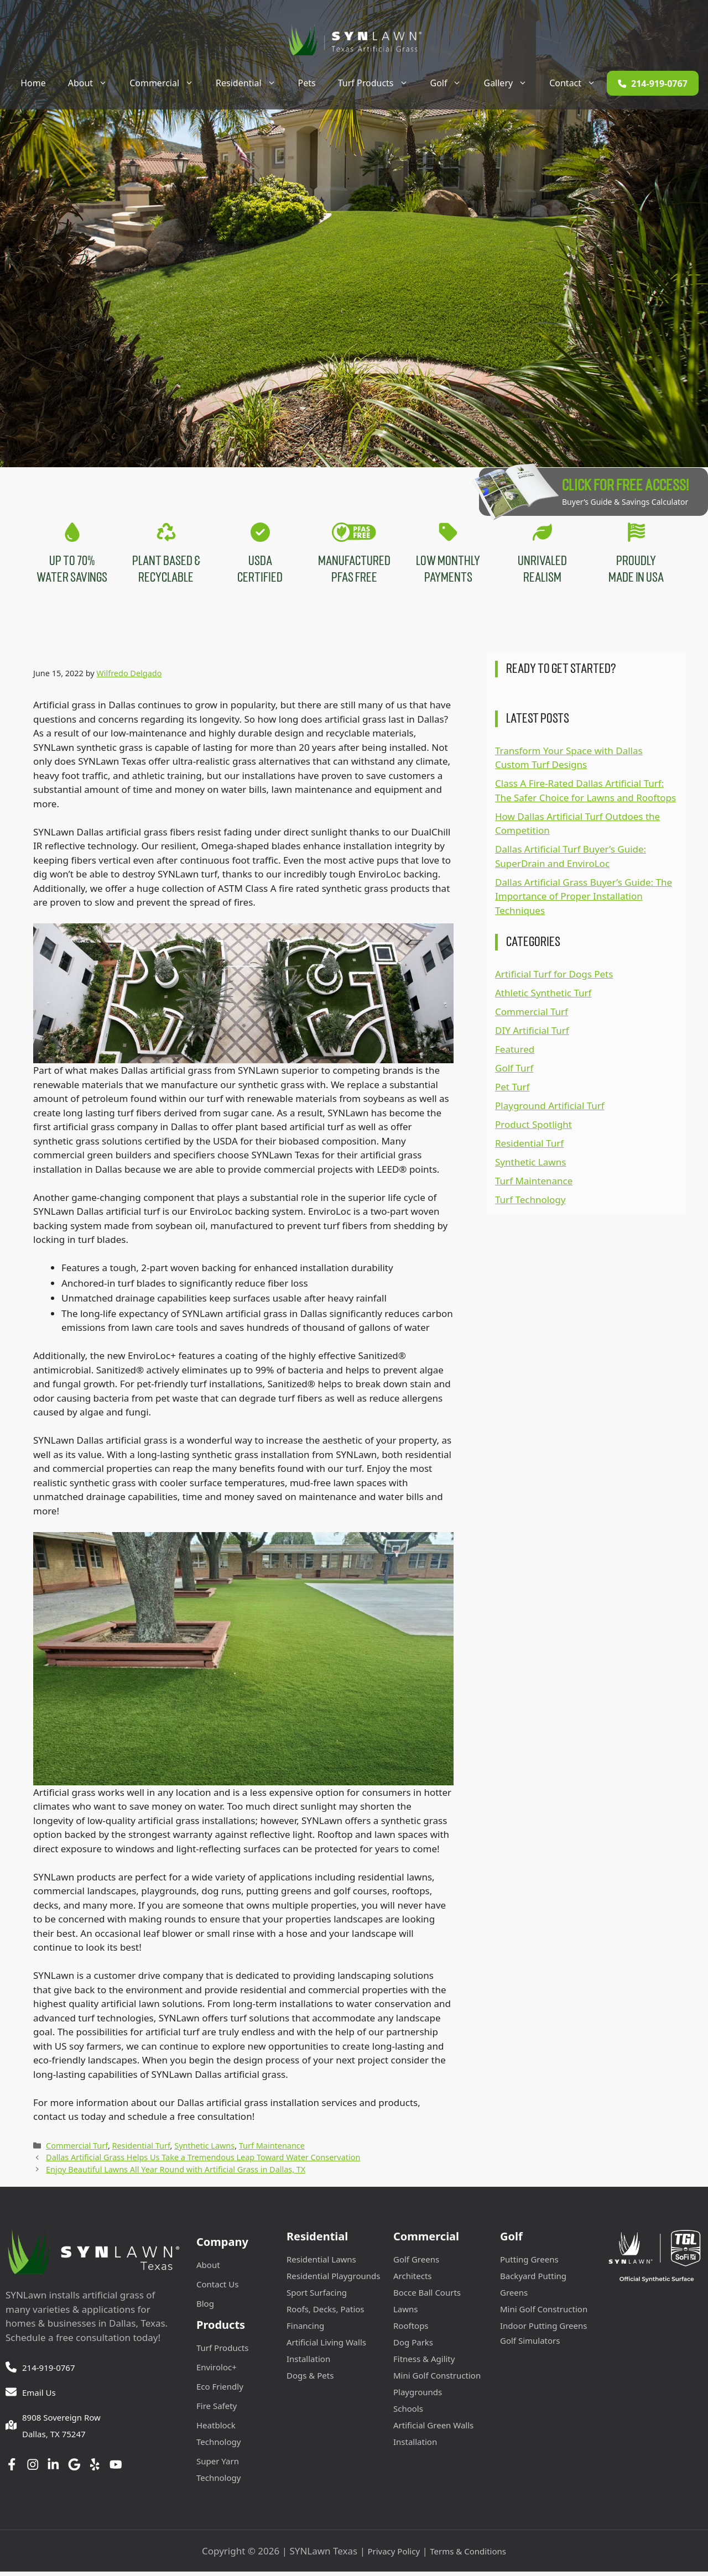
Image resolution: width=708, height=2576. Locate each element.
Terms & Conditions (468, 2555)
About (93, 83)
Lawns (405, 2312)
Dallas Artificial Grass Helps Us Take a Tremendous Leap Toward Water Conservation (203, 2161)
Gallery (510, 83)
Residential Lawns (321, 2263)
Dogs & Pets (310, 2379)
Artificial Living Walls (326, 2346)
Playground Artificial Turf (550, 1110)
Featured (514, 1053)
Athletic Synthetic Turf (543, 997)
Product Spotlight (533, 1128)
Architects (412, 2279)
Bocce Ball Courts (427, 2296)
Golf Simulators (530, 2344)
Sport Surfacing (317, 2296)
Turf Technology (530, 1204)
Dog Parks (413, 2346)
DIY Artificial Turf (532, 1034)
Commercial (167, 83)
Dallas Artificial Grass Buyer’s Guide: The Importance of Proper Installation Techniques (583, 900)
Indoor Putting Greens (543, 2329)
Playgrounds (417, 2395)
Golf (451, 83)
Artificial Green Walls (433, 2428)
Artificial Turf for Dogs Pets (554, 978)
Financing (305, 2329)
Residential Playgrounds (333, 2279)
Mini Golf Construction (437, 2379)
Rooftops (411, 2329)
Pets (307, 83)
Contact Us (217, 2287)
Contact (578, 83)
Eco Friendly (219, 2390)
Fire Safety (216, 2409)
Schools (408, 2412)
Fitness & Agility (424, 2362)
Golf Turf (514, 1072)
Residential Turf (141, 2149)
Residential (251, 83)
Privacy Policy (393, 2555)
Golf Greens (416, 2263)
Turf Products (378, 83)
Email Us (39, 2396)
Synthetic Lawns (204, 2149)
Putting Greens (529, 2263)
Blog (205, 2307)
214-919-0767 (48, 2371)
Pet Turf (512, 1091)
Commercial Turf (77, 2149)
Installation (308, 2362)
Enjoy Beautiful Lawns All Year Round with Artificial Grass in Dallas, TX (175, 2174)
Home (33, 83)
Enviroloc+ (216, 2370)
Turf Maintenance (272, 2149)
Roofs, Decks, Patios (326, 2312)
